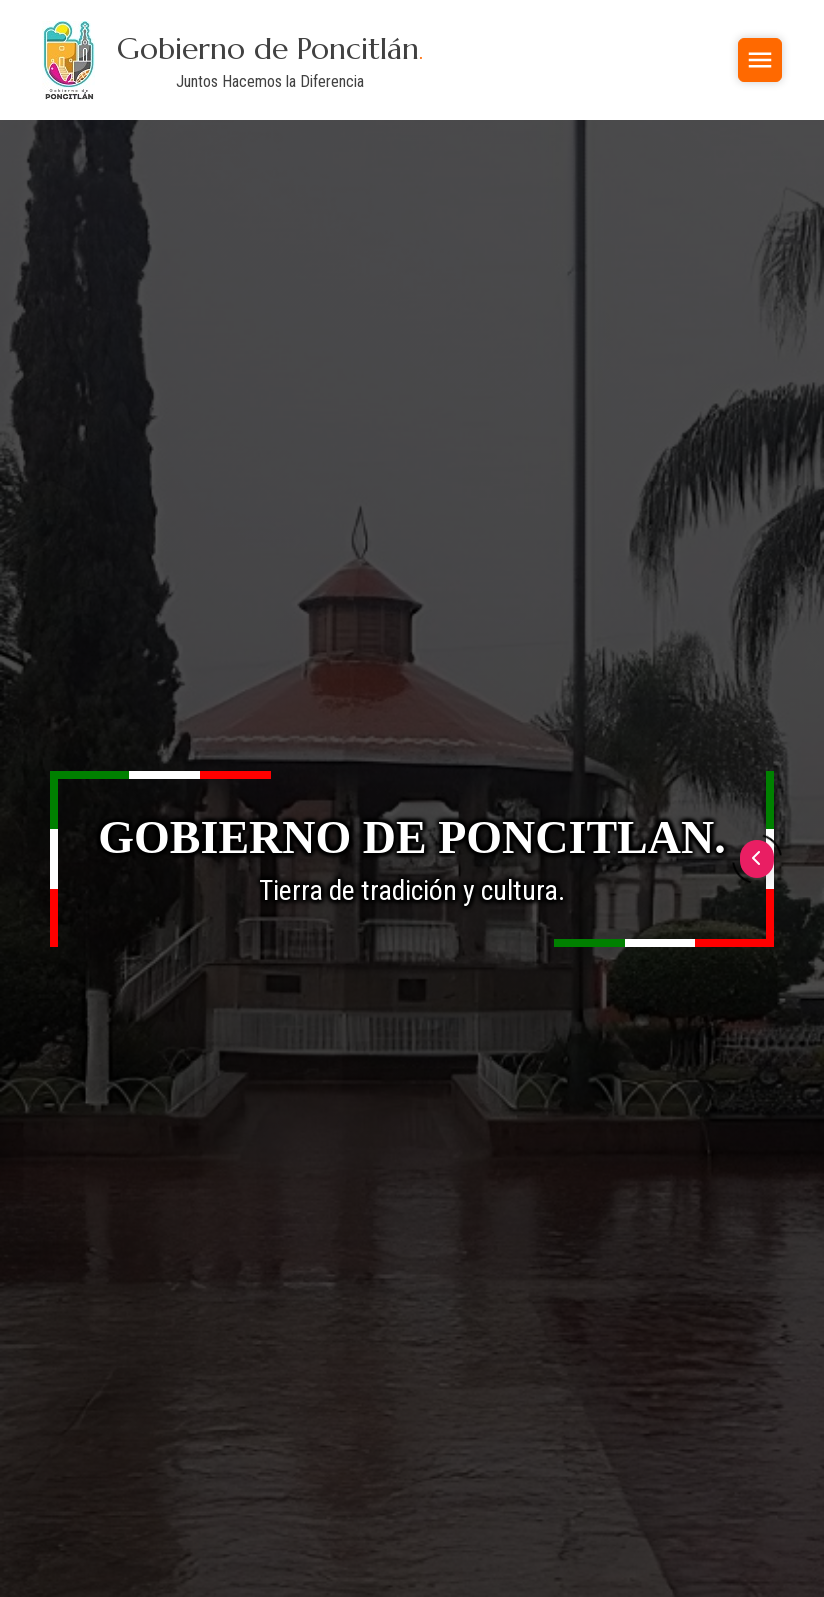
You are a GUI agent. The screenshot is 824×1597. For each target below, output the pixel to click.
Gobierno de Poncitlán (270, 48)
